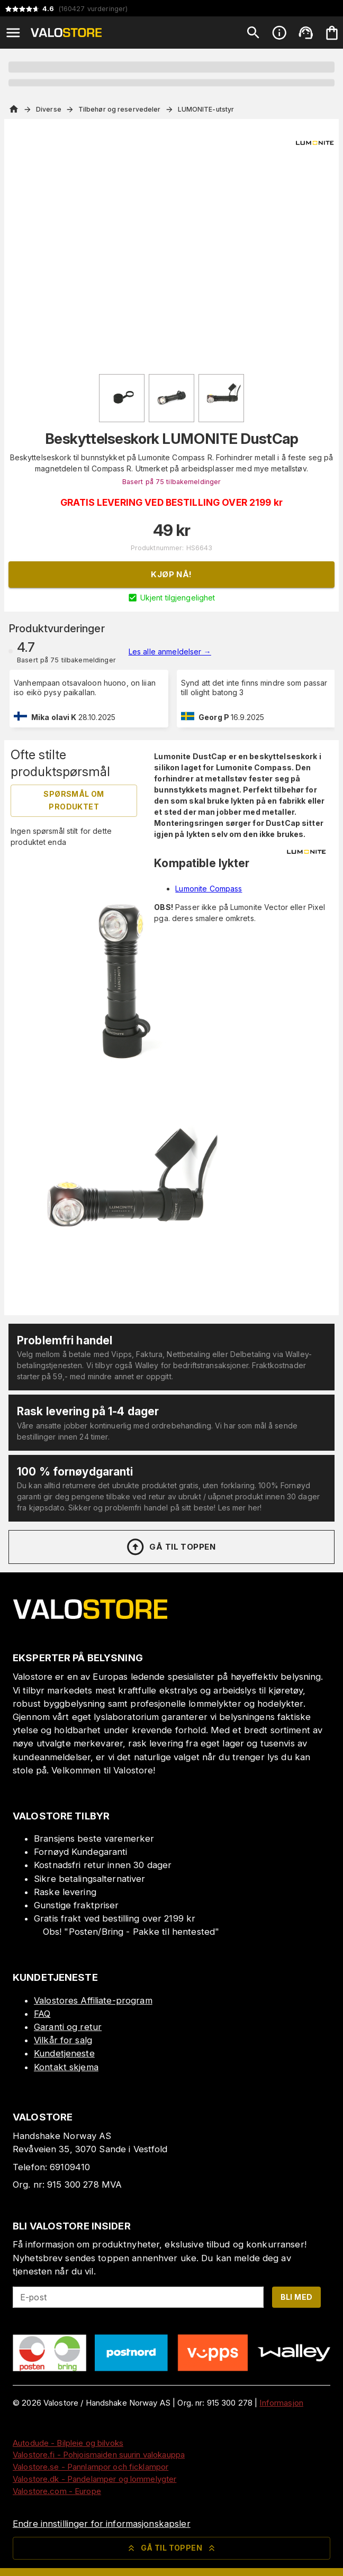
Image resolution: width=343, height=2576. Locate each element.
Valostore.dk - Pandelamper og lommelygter (94, 2479)
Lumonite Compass (208, 888)
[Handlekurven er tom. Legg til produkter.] (332, 33)
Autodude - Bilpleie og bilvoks (68, 2443)
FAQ (42, 2013)
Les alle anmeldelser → (170, 651)
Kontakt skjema (66, 2067)
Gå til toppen (170, 1547)
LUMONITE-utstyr (206, 109)
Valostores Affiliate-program (93, 2000)
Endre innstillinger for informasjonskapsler (102, 2523)
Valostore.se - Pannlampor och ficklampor (90, 2467)
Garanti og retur (68, 2027)
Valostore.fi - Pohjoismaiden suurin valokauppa (99, 2455)
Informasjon (281, 2403)
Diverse (48, 109)
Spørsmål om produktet (73, 800)
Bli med (297, 2296)
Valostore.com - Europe (57, 2491)
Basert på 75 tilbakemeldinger (171, 482)
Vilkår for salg (63, 2040)
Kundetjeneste (64, 2053)
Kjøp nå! (171, 574)
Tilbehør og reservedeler (119, 109)
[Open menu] (13, 33)
